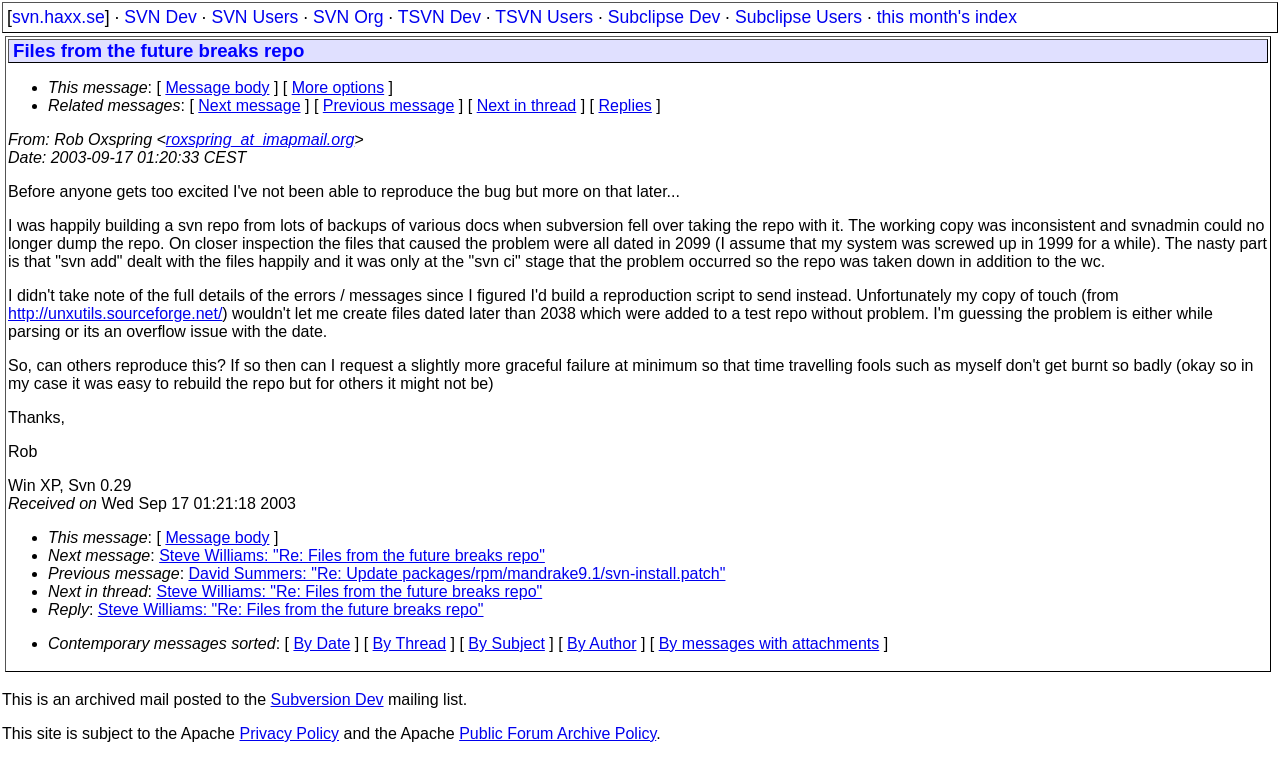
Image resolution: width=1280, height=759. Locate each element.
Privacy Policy (289, 733)
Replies (625, 105)
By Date (321, 643)
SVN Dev (160, 17)
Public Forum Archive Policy (557, 733)
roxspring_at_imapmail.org (260, 139)
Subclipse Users (798, 17)
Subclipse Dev (664, 17)
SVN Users (254, 17)
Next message (249, 105)
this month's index (947, 17)
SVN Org (348, 17)
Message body (217, 87)
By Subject (506, 643)
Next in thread (527, 105)
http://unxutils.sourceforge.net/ (115, 313)
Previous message (389, 105)
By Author (601, 643)
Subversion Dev (327, 699)
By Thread (410, 643)
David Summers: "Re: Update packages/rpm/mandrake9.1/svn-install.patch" (457, 573)
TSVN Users (544, 17)
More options (338, 87)
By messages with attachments (769, 643)
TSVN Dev (439, 17)
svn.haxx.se (58, 17)
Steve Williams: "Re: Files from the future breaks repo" (352, 555)
